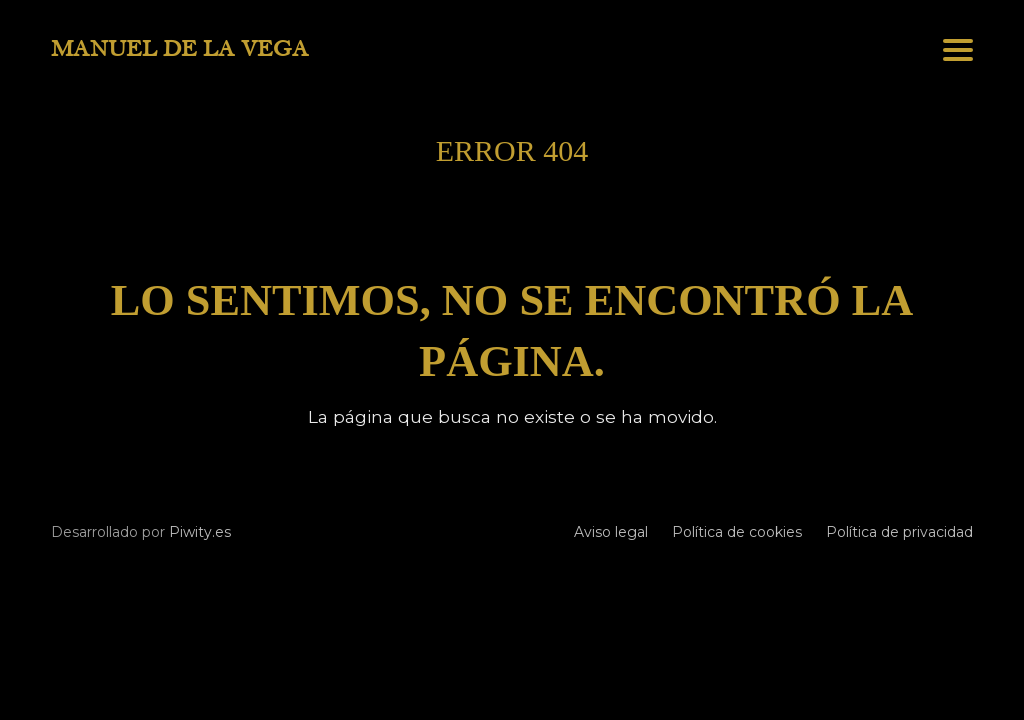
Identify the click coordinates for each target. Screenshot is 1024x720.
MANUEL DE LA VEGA (180, 49)
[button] (958, 50)
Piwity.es (200, 532)
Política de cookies (737, 532)
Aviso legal (611, 532)
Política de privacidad (899, 532)
